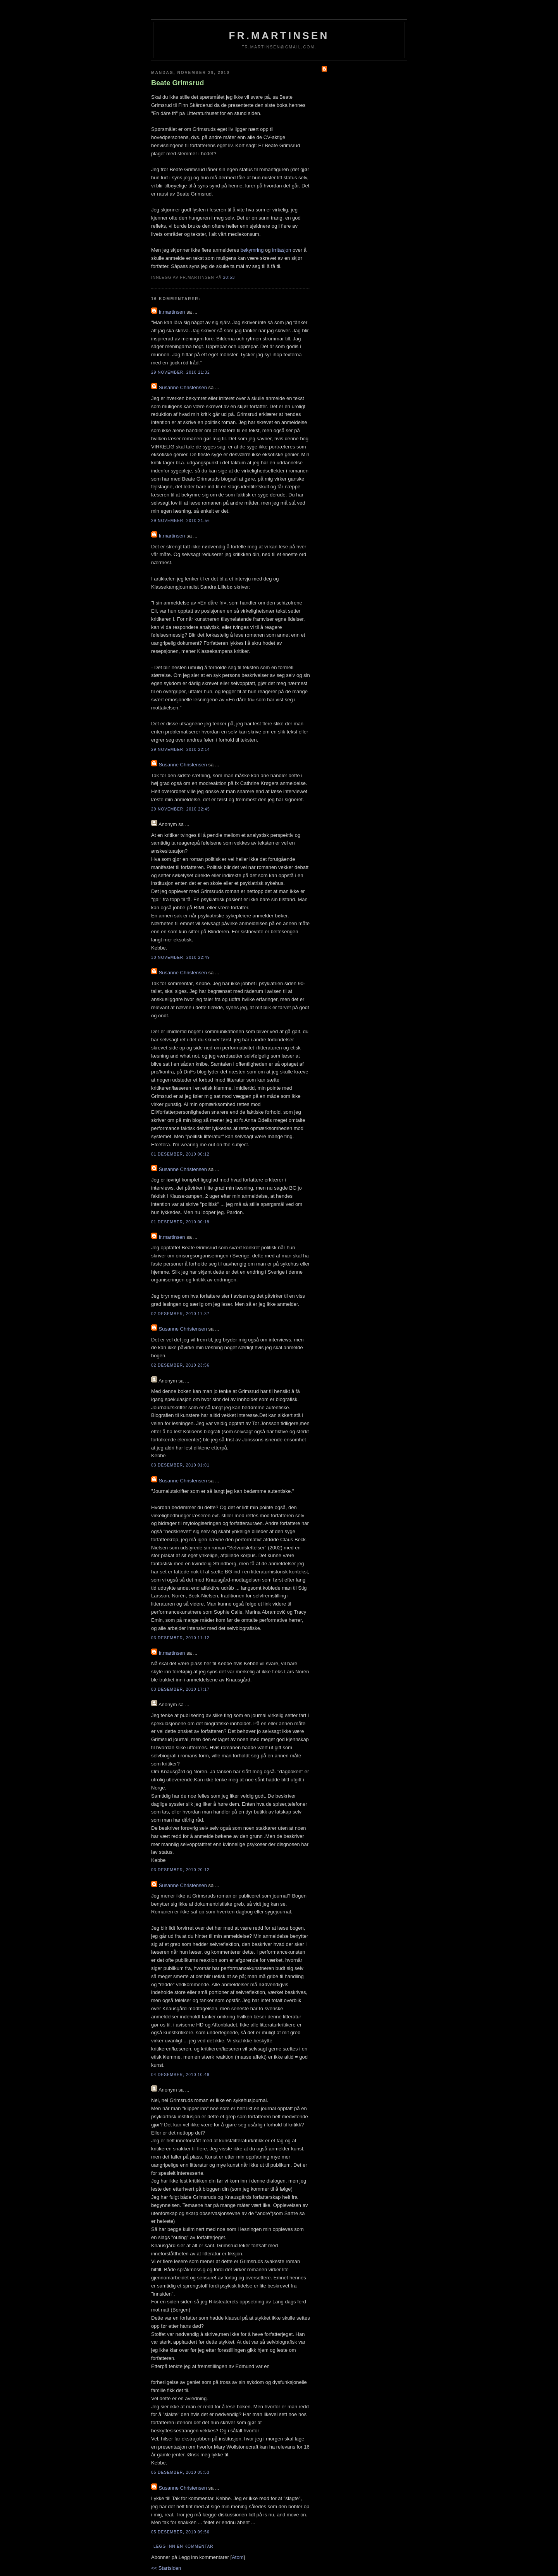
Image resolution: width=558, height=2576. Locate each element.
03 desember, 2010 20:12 (180, 1870)
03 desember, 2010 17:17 (180, 1689)
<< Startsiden (166, 2568)
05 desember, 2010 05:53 (180, 2472)
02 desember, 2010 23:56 (180, 1365)
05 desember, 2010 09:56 (180, 2532)
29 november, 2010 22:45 (180, 809)
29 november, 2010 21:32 (180, 372)
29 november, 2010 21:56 (180, 521)
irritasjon (281, 250)
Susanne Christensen (183, 387)
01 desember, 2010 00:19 (180, 1222)
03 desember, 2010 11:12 (180, 1638)
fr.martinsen (279, 35)
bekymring (252, 250)
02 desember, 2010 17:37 (180, 1314)
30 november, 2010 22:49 (180, 957)
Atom (237, 2557)
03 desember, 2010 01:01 (180, 1465)
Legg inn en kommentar (183, 2546)
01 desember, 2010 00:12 (180, 1154)
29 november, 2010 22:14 (180, 749)
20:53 (229, 277)
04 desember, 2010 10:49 (180, 2075)
